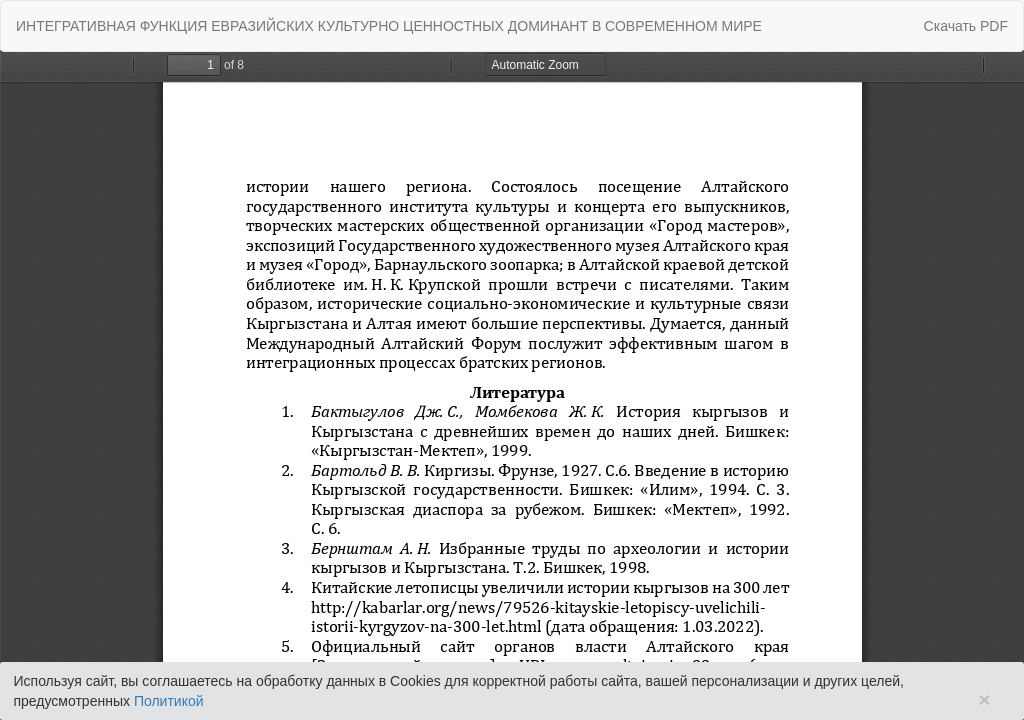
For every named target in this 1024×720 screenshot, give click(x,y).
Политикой (169, 701)
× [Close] (984, 699)
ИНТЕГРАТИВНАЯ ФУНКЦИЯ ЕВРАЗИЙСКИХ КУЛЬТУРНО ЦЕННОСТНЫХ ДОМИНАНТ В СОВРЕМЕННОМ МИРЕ (389, 26)
